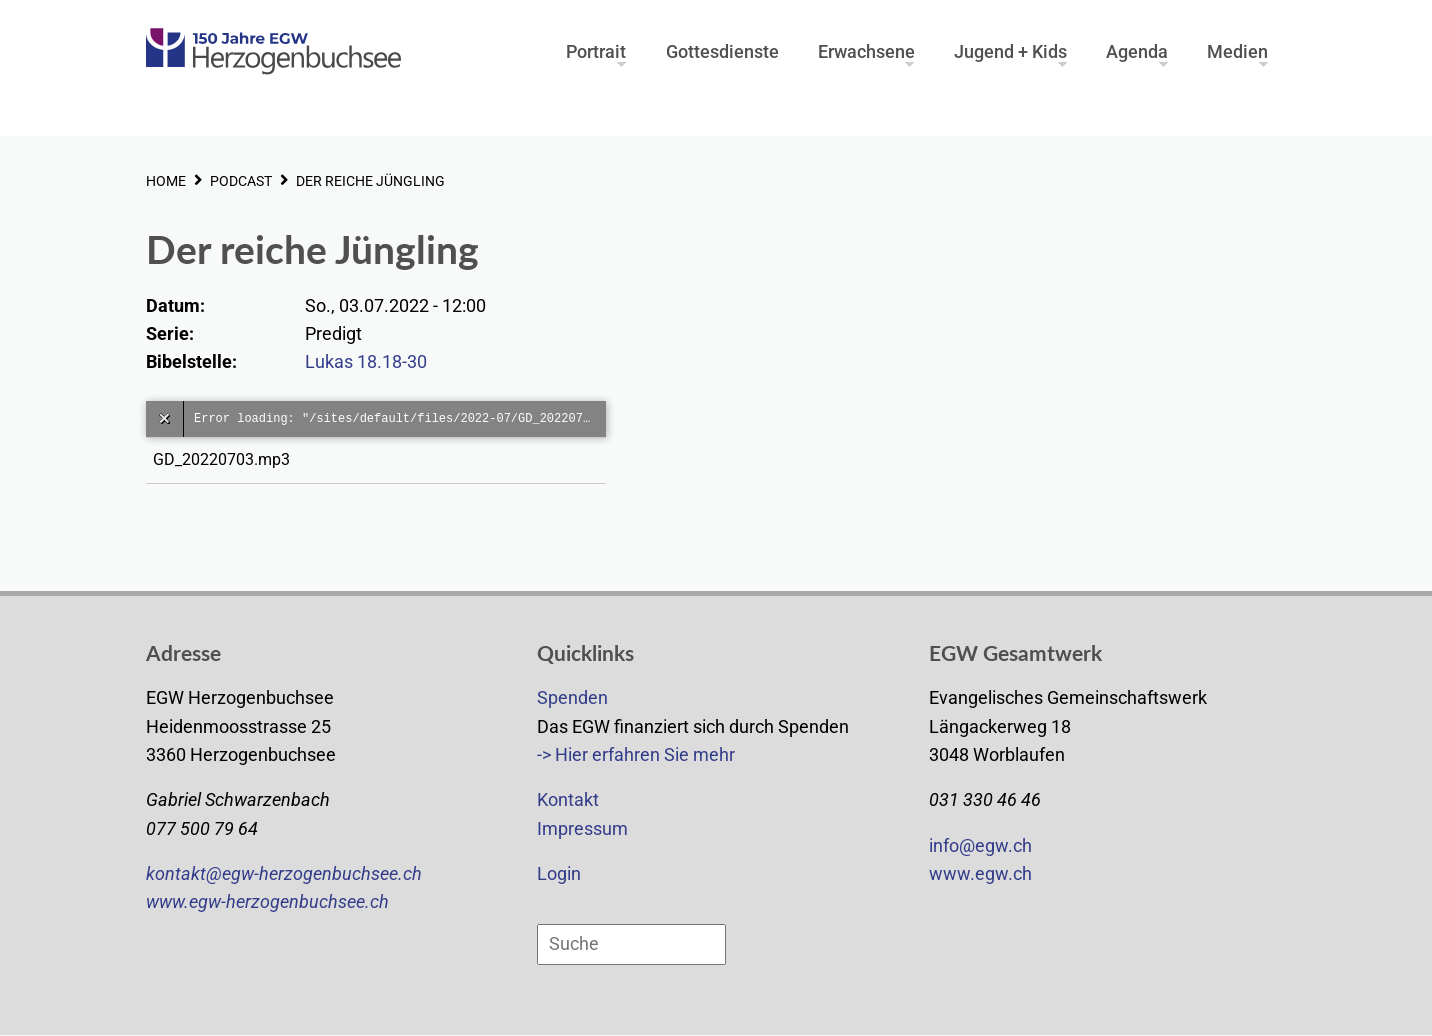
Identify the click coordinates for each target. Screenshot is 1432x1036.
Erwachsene (866, 49)
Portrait (596, 49)
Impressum (582, 829)
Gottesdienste (722, 49)
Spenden (572, 698)
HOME (166, 181)
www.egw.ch (980, 874)
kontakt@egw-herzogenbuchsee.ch (284, 874)
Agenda (1137, 49)
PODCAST (241, 181)
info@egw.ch (980, 846)
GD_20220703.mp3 (225, 459)
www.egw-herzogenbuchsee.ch (267, 902)
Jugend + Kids (1010, 49)
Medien (1237, 49)
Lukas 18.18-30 (366, 362)
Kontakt (568, 800)
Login (559, 874)
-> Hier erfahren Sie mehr (636, 755)
